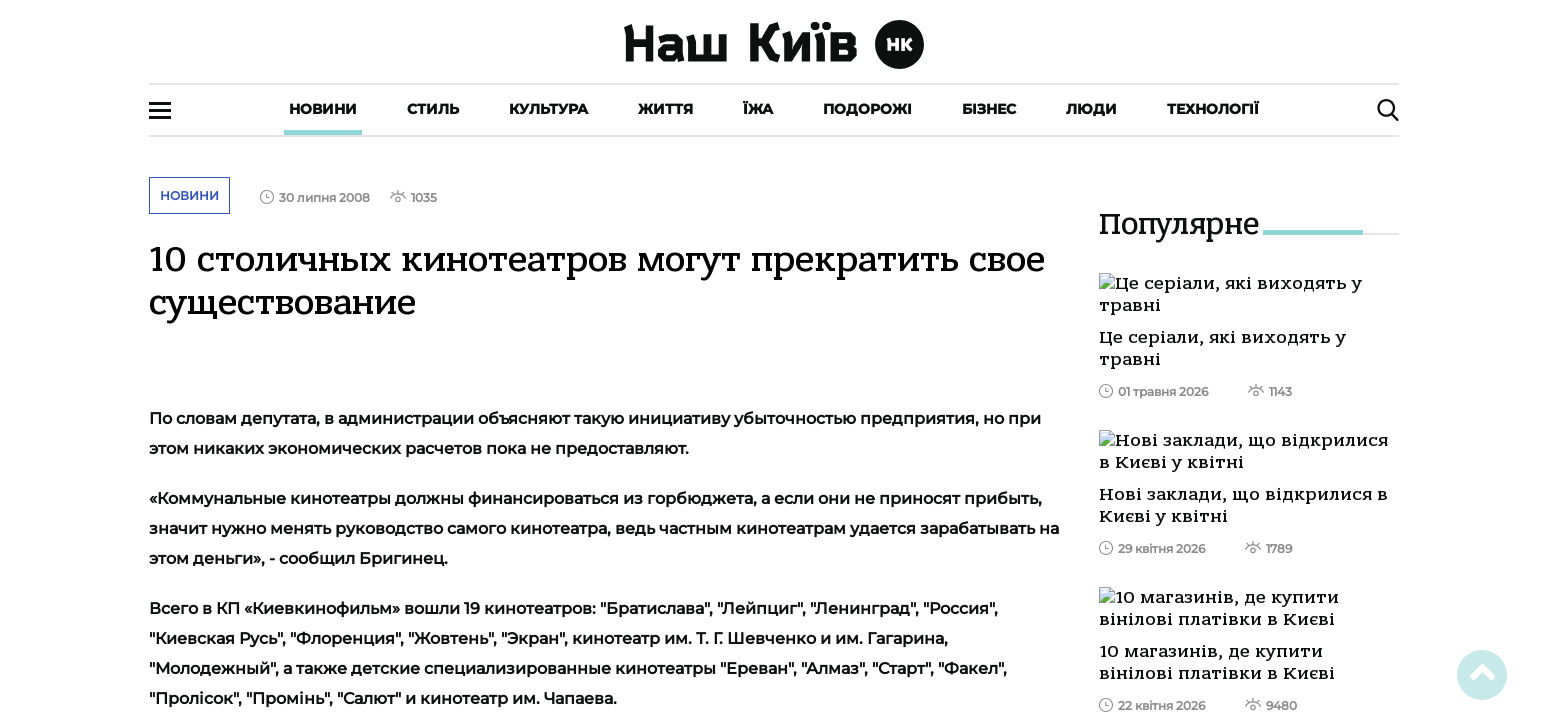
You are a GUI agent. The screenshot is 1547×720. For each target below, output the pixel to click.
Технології (1213, 109)
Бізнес (989, 109)
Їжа (758, 109)
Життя (665, 109)
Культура (548, 109)
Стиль (433, 109)
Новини (323, 109)
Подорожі (867, 109)
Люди (1091, 109)
